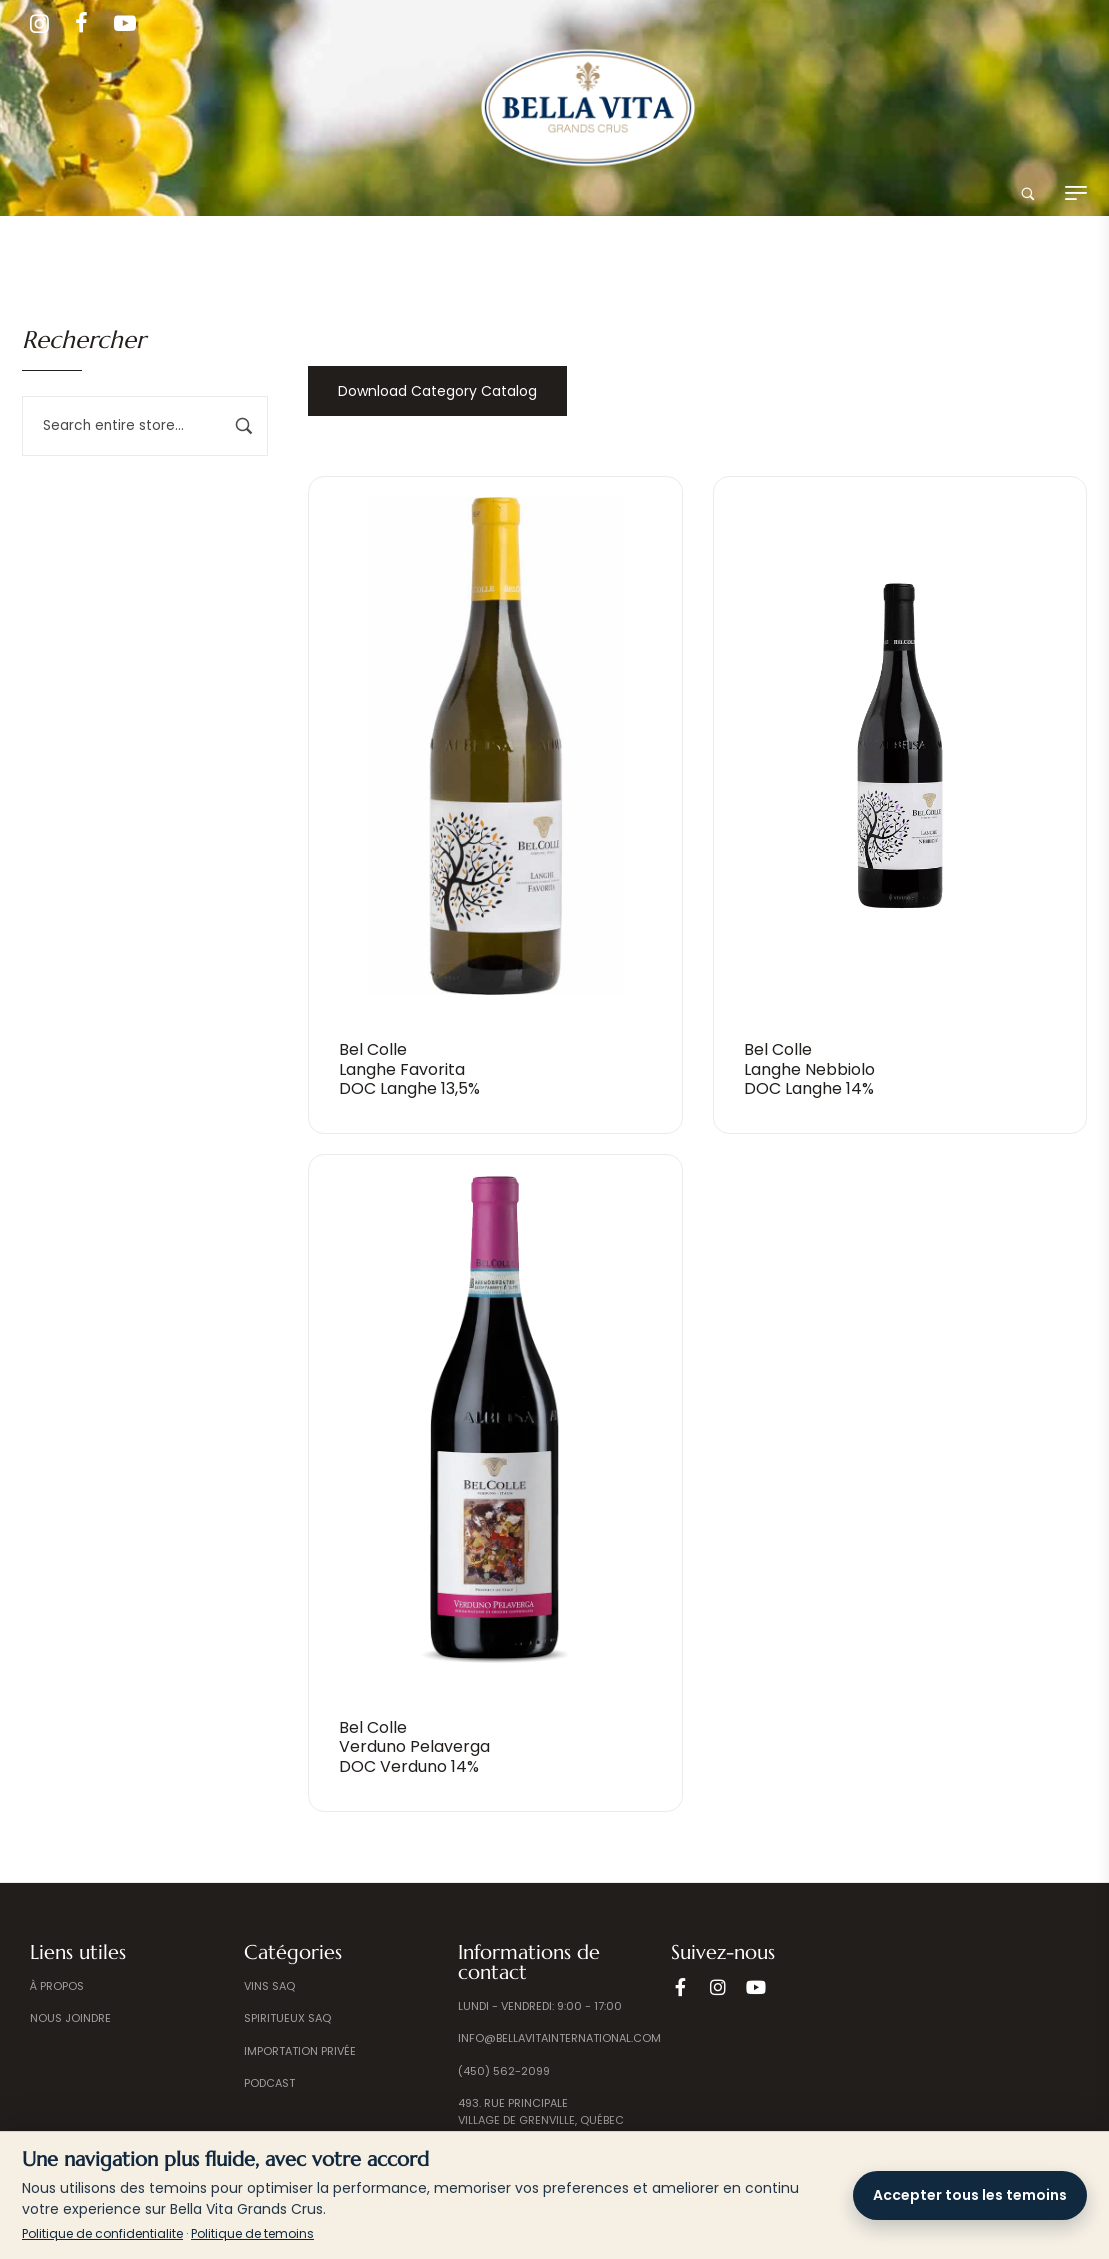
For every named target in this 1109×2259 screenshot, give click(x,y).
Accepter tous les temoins (970, 2195)
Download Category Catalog (437, 391)
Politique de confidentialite (102, 2233)
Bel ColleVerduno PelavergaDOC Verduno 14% (414, 1746)
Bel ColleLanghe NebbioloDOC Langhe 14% (809, 1068)
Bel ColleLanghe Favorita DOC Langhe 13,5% (409, 1068)
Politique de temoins (252, 2233)
